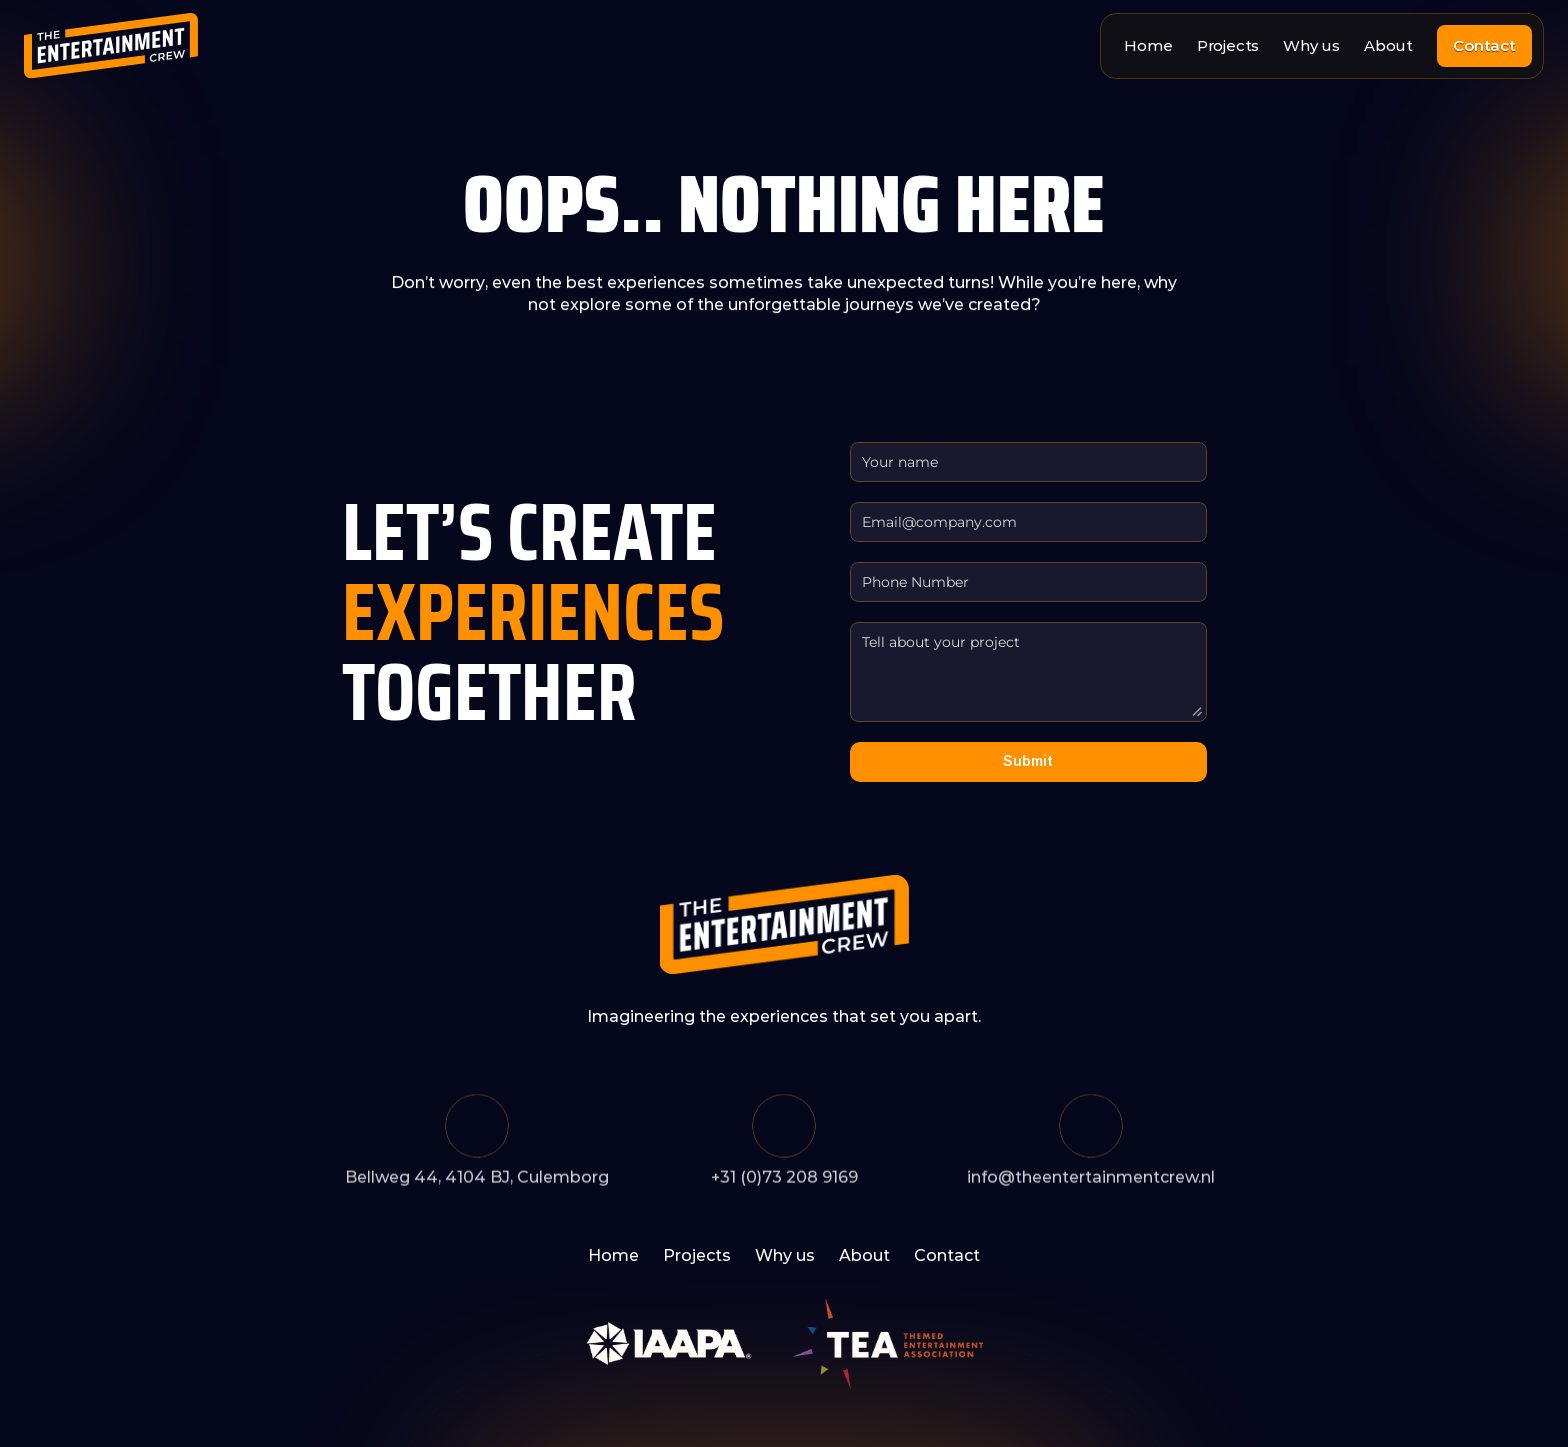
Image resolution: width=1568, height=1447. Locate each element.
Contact (947, 1255)
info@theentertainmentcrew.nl (1091, 1180)
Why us (1311, 45)
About (1388, 45)
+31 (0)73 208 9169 (784, 1180)
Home (1148, 45)
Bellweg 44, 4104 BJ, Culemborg (477, 1180)
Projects (1228, 45)
